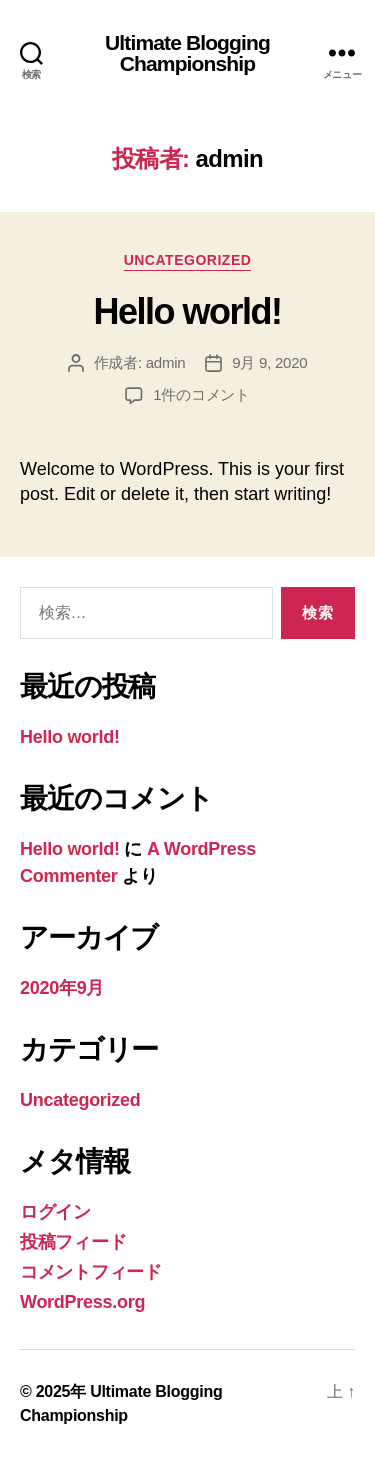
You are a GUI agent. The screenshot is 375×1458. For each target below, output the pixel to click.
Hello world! (187, 311)
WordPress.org (82, 1302)
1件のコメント (201, 394)
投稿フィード (73, 1242)
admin (166, 362)
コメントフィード (91, 1272)
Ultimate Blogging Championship (187, 53)
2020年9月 (62, 988)
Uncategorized (188, 260)
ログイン (55, 1212)
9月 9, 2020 (269, 362)
